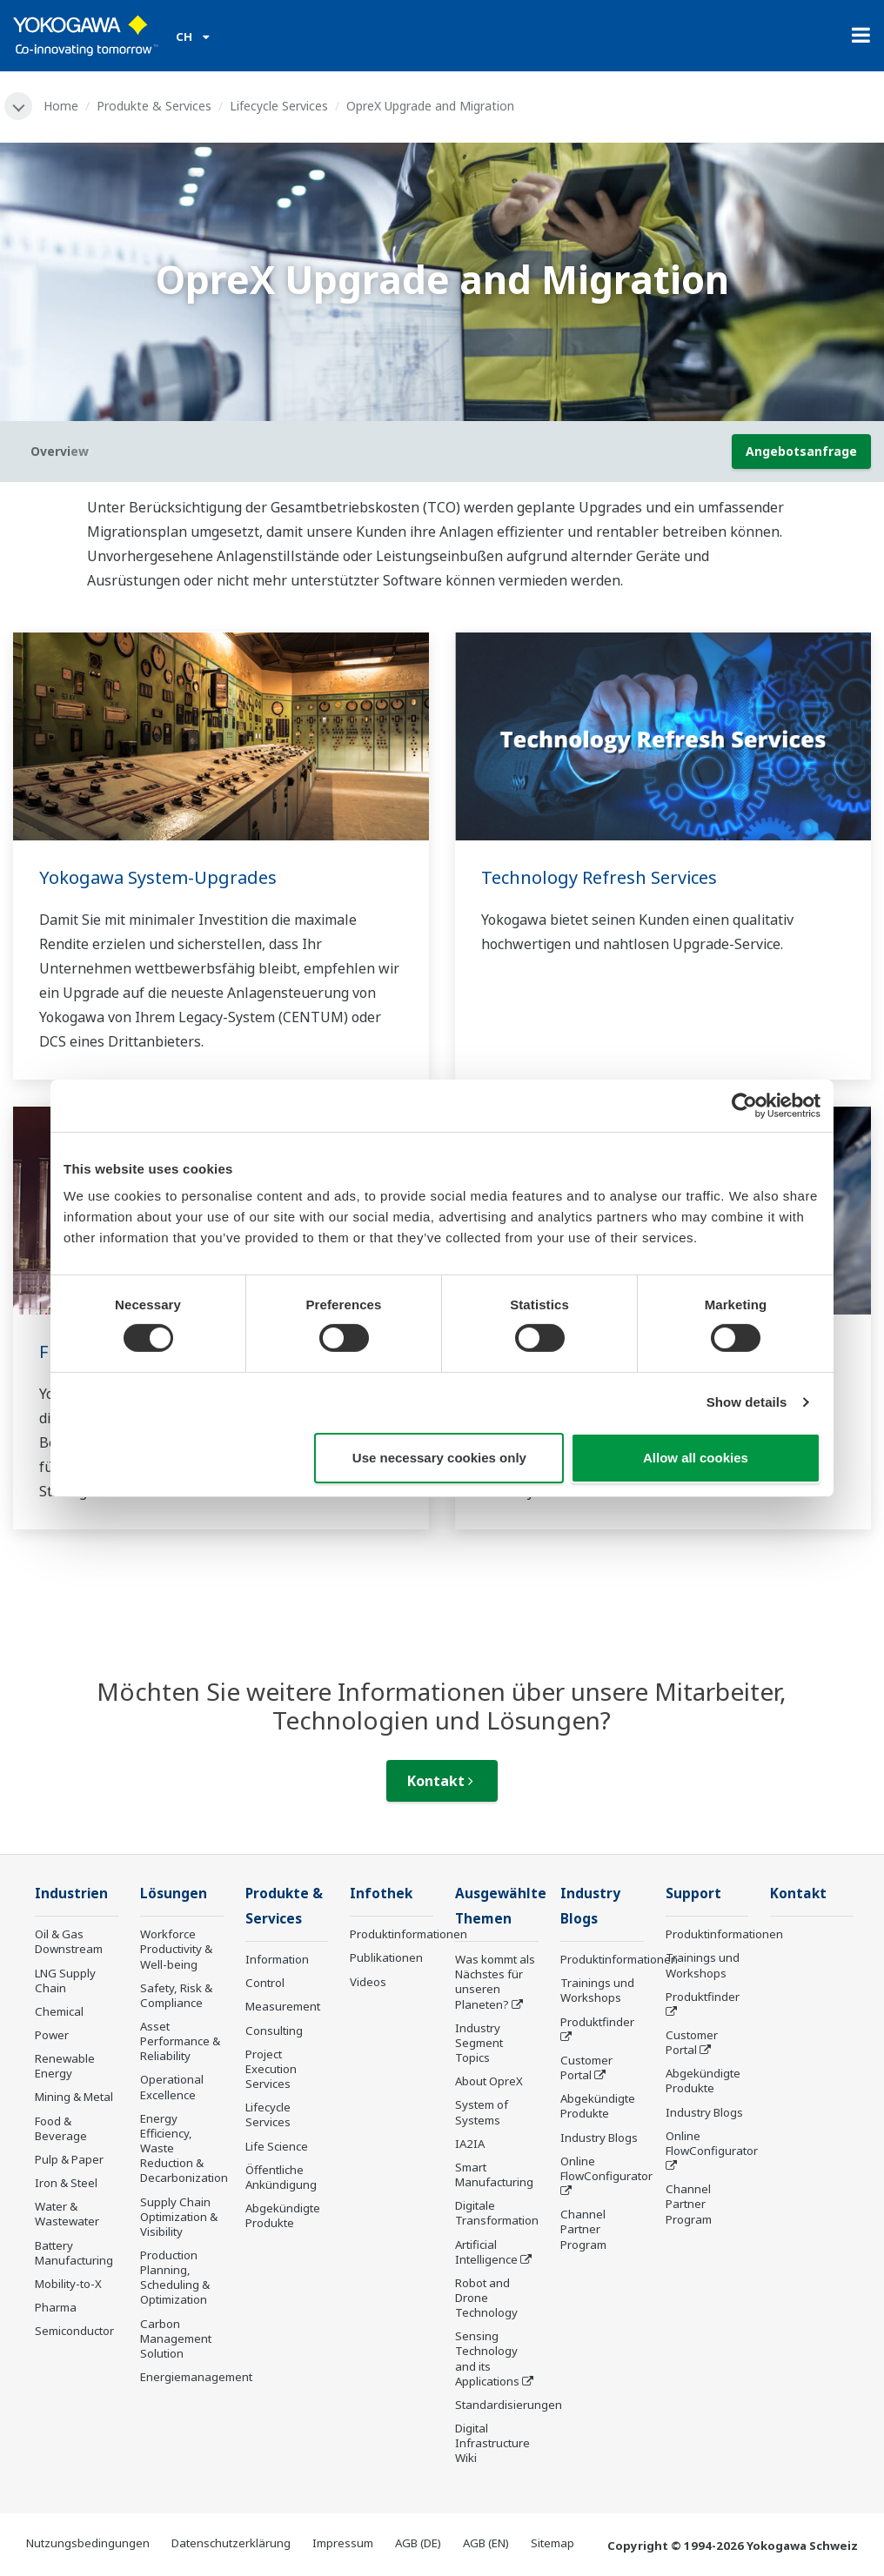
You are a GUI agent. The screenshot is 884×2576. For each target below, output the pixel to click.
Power (52, 2035)
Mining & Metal (74, 2096)
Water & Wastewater (67, 2213)
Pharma (56, 2307)
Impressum (342, 2543)
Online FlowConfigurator (606, 2168)
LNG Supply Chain (65, 1980)
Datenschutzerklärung (231, 2543)
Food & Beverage (61, 2128)
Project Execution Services (271, 2068)
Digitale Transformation (497, 2213)
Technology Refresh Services (599, 877)
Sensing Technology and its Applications (487, 2358)
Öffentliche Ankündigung (281, 2177)
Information (277, 1959)
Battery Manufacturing (74, 2253)
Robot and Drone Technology (486, 2297)
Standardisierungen (508, 2404)
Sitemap (552, 2543)
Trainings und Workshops (597, 1990)
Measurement (282, 2006)
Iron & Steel (66, 2183)
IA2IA (470, 2143)
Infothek (381, 1893)
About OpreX (489, 2081)
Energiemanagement (196, 2377)
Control (265, 1983)
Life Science (276, 2146)
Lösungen (173, 1893)
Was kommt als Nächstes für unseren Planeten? (495, 1981)
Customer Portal (586, 2067)
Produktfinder (597, 2022)
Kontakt (440, 1780)
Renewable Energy (65, 2066)
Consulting (274, 2030)
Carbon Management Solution (175, 2338)
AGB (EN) (486, 2543)
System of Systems (481, 2112)
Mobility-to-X (68, 2284)
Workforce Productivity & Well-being (176, 1948)
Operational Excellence (172, 2086)
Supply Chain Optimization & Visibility (179, 2216)
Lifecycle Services (279, 105)
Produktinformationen (408, 1934)
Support (693, 1893)
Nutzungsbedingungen (88, 2543)
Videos (368, 1982)
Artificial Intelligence (486, 2252)
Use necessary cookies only (439, 1457)
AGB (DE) (418, 2543)
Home (61, 105)
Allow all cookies (695, 1457)
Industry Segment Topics (479, 2042)
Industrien (71, 1893)
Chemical (59, 2011)
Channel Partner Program (583, 2228)
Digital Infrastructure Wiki (492, 2443)
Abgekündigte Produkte (282, 2215)
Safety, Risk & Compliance (176, 1995)
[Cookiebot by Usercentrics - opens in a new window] (744, 1105)
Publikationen (386, 1957)
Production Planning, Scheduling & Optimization (175, 2277)
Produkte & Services (154, 105)
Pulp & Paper (69, 2159)
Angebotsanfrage (801, 451)
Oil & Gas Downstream (69, 1941)
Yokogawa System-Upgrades (158, 877)
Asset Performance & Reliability (180, 2041)
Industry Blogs (599, 2137)
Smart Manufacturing (494, 2174)
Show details (747, 1402)
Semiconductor (74, 2330)
